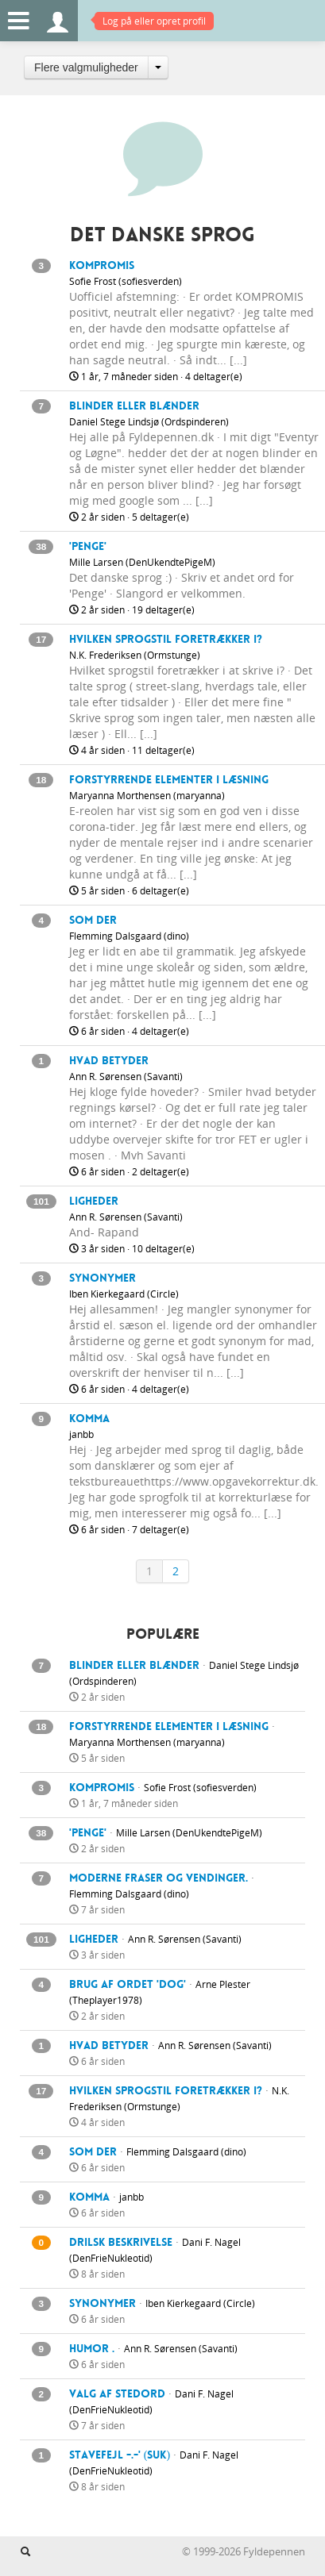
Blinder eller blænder (134, 405)
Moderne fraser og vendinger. (158, 1877)
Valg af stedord (117, 2393)
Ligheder (93, 1201)
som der (93, 920)
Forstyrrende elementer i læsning (169, 779)
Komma (89, 1418)
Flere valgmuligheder (86, 67)
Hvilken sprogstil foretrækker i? (165, 639)
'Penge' (87, 546)
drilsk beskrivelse (120, 2242)
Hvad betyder (109, 1060)
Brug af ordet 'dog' (127, 1984)
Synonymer (102, 1278)
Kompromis (101, 265)
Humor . (91, 2348)
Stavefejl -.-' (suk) (119, 2454)
